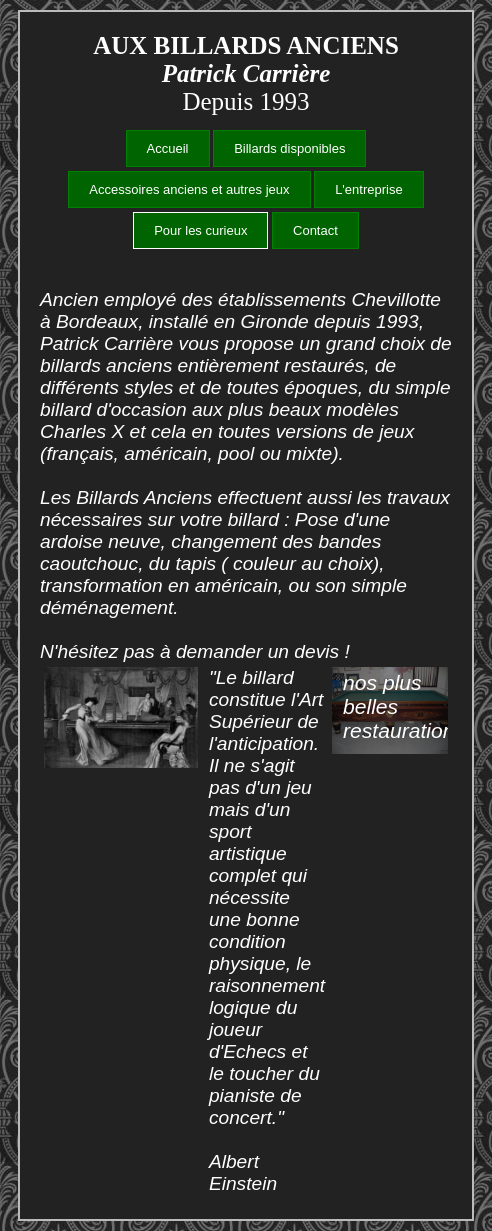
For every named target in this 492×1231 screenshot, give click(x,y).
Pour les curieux (200, 230)
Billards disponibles (289, 148)
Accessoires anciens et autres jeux (189, 189)
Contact (315, 230)
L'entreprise (369, 189)
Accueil (168, 148)
